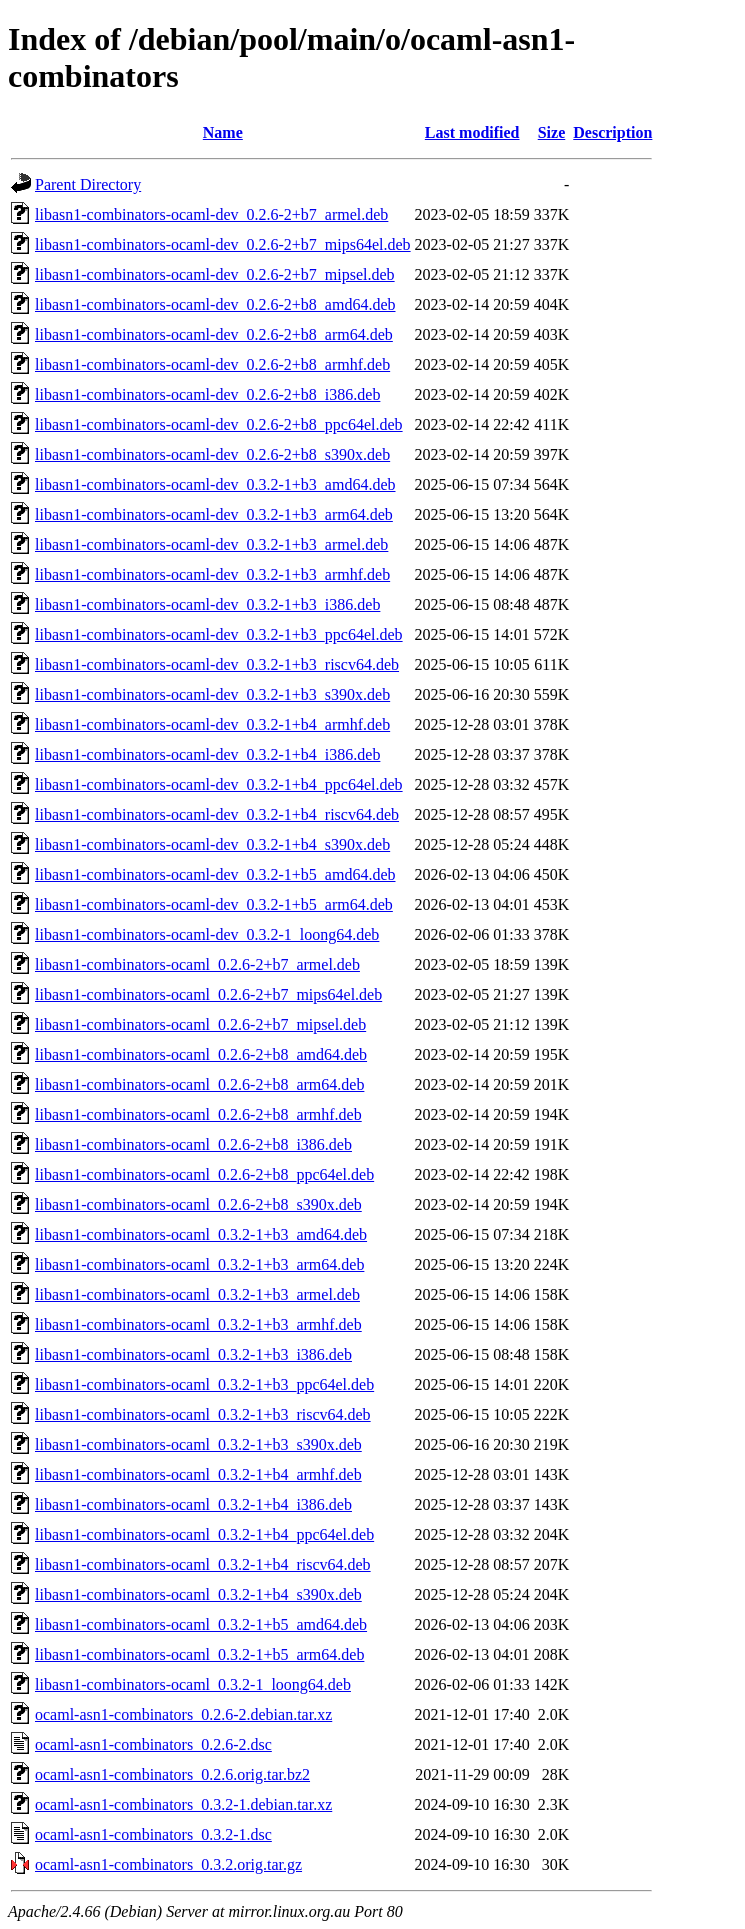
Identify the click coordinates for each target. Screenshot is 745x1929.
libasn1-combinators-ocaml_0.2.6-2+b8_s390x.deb (198, 1204)
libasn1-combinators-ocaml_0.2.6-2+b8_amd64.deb (201, 1054)
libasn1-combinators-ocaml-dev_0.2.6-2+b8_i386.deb (207, 394)
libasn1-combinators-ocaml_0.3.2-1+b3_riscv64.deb (203, 1414)
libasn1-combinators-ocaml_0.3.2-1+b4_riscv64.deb (203, 1564)
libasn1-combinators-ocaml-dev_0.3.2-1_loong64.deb (207, 934)
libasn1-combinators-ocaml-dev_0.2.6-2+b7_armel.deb (211, 214)
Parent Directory (88, 184)
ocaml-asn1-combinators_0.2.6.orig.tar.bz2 (172, 1774)
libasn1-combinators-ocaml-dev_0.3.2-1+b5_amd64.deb (215, 874)
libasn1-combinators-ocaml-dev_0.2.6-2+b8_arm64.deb (214, 334)
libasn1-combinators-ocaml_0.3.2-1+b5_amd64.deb (201, 1624)
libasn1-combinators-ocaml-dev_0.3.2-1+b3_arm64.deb (214, 514)
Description (612, 132)
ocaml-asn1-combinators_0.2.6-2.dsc (153, 1744)
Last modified (472, 132)
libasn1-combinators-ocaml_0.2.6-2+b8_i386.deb (193, 1144)
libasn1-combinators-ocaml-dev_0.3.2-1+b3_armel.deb (211, 544)
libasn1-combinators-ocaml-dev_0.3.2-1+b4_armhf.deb (212, 724)
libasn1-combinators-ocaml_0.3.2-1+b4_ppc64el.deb (204, 1534)
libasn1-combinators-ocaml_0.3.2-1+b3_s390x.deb (198, 1444)
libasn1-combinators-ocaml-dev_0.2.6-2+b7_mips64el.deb (223, 244)
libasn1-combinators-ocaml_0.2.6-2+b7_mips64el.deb (208, 994)
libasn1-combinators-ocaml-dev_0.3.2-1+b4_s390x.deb (212, 844)
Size (552, 132)
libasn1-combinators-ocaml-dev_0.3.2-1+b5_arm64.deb (214, 904)
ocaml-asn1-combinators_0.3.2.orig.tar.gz (168, 1864)
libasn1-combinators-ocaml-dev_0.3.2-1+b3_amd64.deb (215, 484)
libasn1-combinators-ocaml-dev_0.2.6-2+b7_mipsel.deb (215, 274)
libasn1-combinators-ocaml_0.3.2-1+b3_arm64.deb (199, 1264)
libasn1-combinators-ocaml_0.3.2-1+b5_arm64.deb (199, 1654)
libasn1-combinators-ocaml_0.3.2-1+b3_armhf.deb (198, 1324)
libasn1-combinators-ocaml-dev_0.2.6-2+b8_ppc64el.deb (219, 424)
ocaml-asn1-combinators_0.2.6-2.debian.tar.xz (183, 1714)
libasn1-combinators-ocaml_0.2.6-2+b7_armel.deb (197, 964)
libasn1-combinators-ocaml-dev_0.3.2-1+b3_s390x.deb (212, 694)
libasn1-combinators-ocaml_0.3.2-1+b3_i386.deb (193, 1354)
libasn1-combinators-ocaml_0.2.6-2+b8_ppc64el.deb (204, 1174)
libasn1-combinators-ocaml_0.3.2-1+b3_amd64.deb (201, 1234)
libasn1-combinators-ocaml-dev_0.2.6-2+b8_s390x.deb (212, 454)
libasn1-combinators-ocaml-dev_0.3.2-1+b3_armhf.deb (212, 574)
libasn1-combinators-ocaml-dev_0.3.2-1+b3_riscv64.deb (217, 664)
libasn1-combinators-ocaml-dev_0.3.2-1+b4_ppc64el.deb (219, 784)
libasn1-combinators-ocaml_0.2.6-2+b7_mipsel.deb (200, 1024)
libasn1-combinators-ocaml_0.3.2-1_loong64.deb (193, 1684)
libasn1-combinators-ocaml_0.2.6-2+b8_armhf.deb (198, 1114)
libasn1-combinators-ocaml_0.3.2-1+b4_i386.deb (193, 1504)
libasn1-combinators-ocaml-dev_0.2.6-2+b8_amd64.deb (215, 304)
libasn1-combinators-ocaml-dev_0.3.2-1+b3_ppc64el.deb (219, 634)
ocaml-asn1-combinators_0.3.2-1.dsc (153, 1834)
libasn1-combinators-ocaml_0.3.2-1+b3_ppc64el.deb (204, 1384)
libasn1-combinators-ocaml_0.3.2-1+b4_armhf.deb (198, 1474)
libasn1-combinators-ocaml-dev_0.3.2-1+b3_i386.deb (207, 604)
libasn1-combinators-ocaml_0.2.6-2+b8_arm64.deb (199, 1084)
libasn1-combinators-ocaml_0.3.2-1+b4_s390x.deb (198, 1594)
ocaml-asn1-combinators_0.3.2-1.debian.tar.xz (183, 1804)
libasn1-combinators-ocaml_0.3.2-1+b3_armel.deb (197, 1294)
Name (223, 132)
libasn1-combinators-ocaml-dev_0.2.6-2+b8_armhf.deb (212, 364)
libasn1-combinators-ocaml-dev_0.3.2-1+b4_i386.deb (207, 754)
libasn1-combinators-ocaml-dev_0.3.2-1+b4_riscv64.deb (217, 814)
